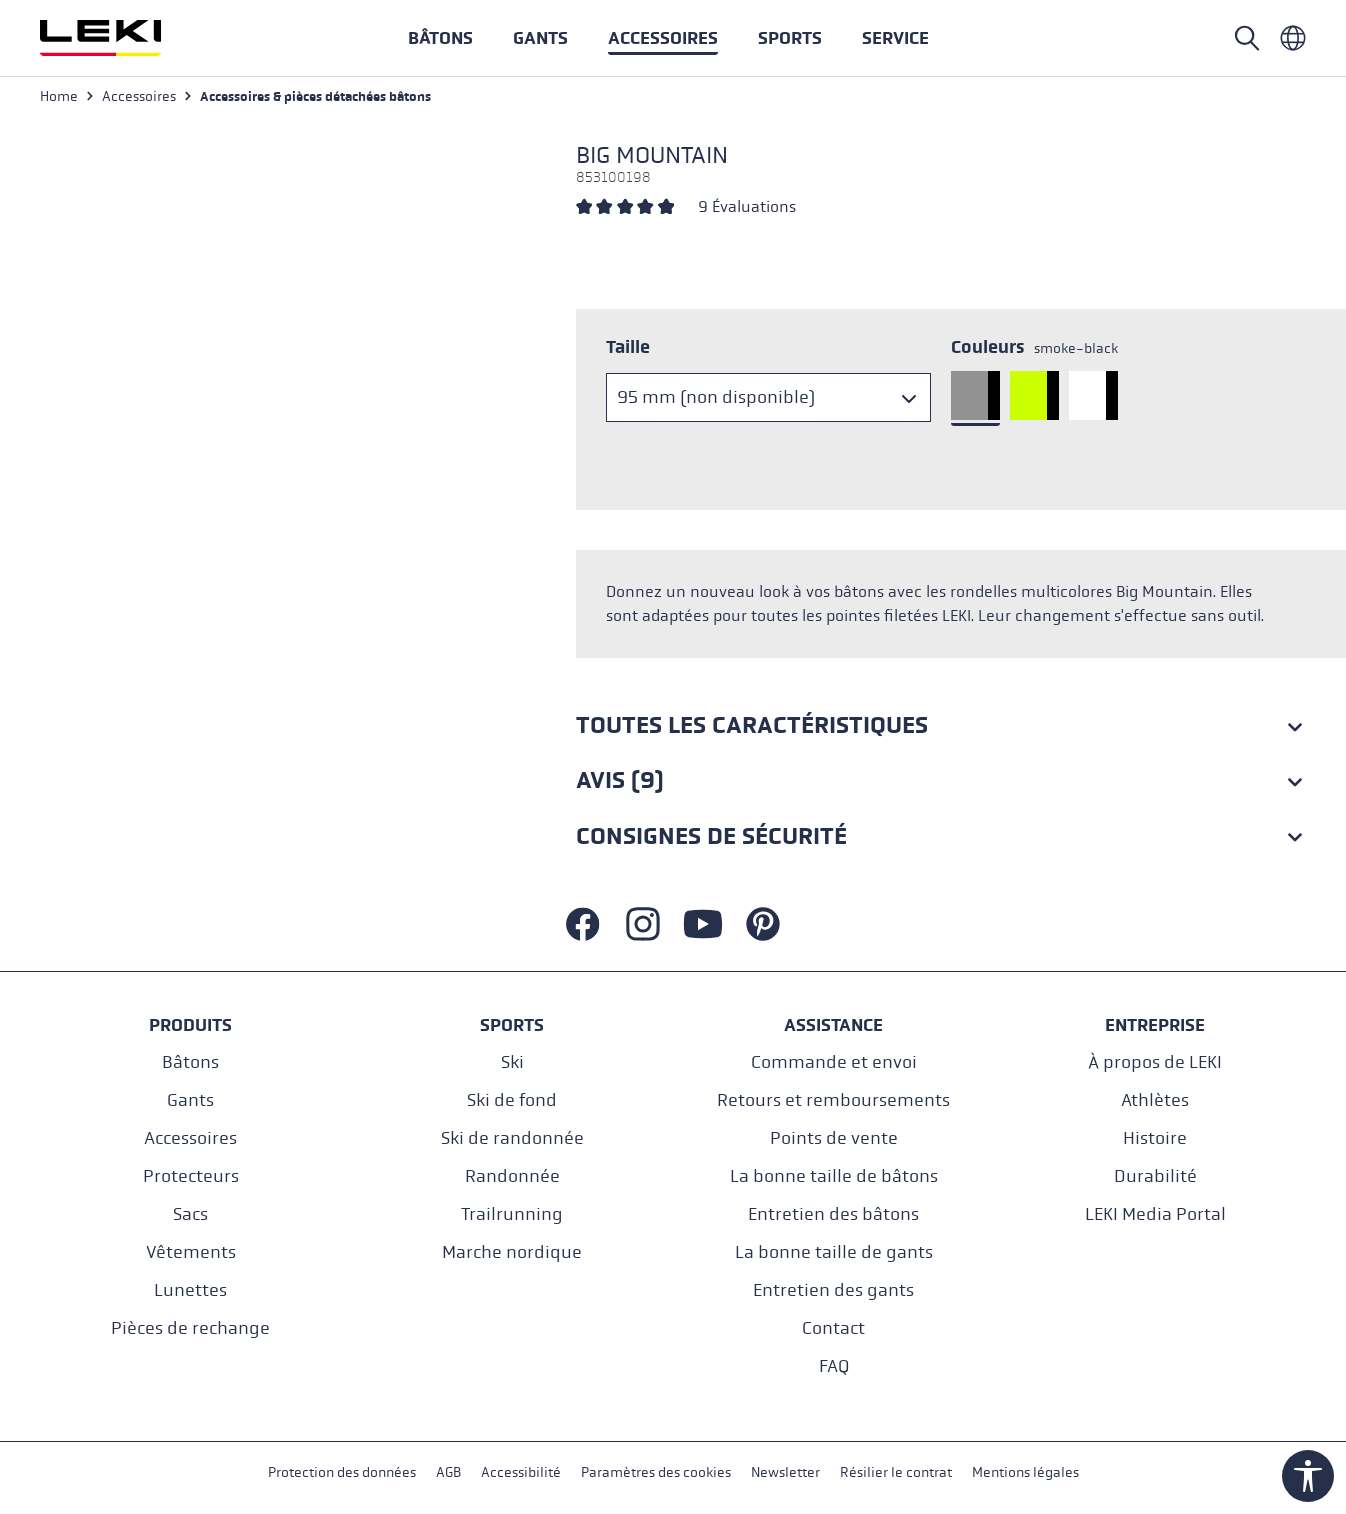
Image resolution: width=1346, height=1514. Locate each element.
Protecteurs (191, 1176)
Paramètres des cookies (656, 1472)
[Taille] (768, 397)
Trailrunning (512, 1214)
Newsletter (785, 1472)
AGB (448, 1472)
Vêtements (191, 1252)
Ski (512, 1062)
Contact (833, 1328)
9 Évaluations (747, 206)
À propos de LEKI (1155, 1062)
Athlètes (1155, 1100)
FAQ (834, 1366)
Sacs (190, 1214)
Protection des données (342, 1472)
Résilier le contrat (896, 1472)
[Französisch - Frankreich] (1293, 38)
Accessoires (190, 1138)
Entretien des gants (833, 1290)
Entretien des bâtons (833, 1214)
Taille (628, 347)
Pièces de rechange (190, 1328)
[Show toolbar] (1308, 1476)
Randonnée (512, 1176)
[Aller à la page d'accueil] (122, 38)
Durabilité (1155, 1176)
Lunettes (190, 1290)
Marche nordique (512, 1252)
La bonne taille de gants (834, 1252)
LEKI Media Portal (1155, 1214)
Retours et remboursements (833, 1100)
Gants (190, 1100)
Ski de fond (512, 1100)
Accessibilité (521, 1472)
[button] (790, 38)
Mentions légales (1025, 1472)
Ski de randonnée (512, 1138)
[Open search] (1247, 38)
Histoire (1155, 1138)
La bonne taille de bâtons (834, 1176)
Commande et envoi (834, 1062)
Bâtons (190, 1062)
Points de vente (834, 1138)
